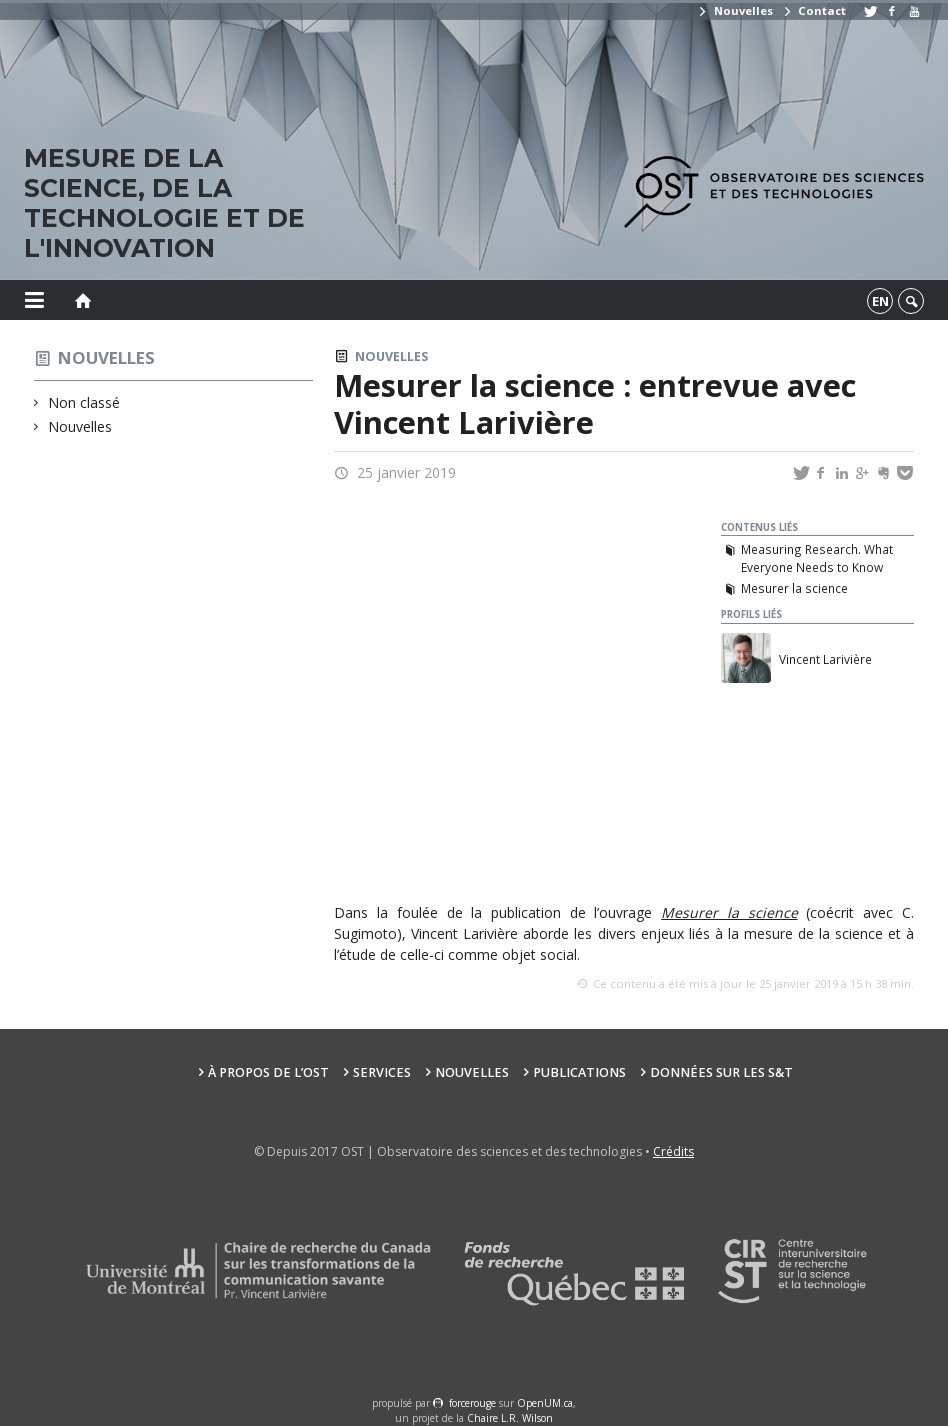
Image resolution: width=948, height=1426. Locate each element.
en (880, 301)
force (472, 1403)
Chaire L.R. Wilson (510, 1418)
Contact (814, 10)
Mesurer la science (794, 588)
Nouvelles (734, 10)
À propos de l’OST (268, 1072)
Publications (579, 1072)
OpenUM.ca (545, 1403)
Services (382, 1072)
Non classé (84, 402)
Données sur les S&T (721, 1072)
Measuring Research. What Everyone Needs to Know (817, 558)
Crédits (673, 1151)
